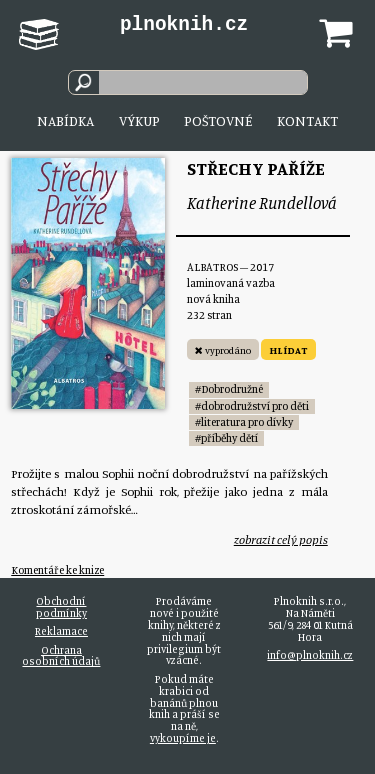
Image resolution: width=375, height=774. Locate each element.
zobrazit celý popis (281, 539)
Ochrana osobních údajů (61, 656)
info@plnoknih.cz (310, 655)
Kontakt (307, 120)
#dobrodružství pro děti (252, 406)
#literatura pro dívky (244, 422)
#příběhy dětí (226, 438)
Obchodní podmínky (61, 607)
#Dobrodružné (229, 389)
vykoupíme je (183, 738)
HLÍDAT (288, 350)
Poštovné (218, 120)
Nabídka (65, 120)
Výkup (139, 120)
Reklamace (61, 631)
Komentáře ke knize (57, 570)
